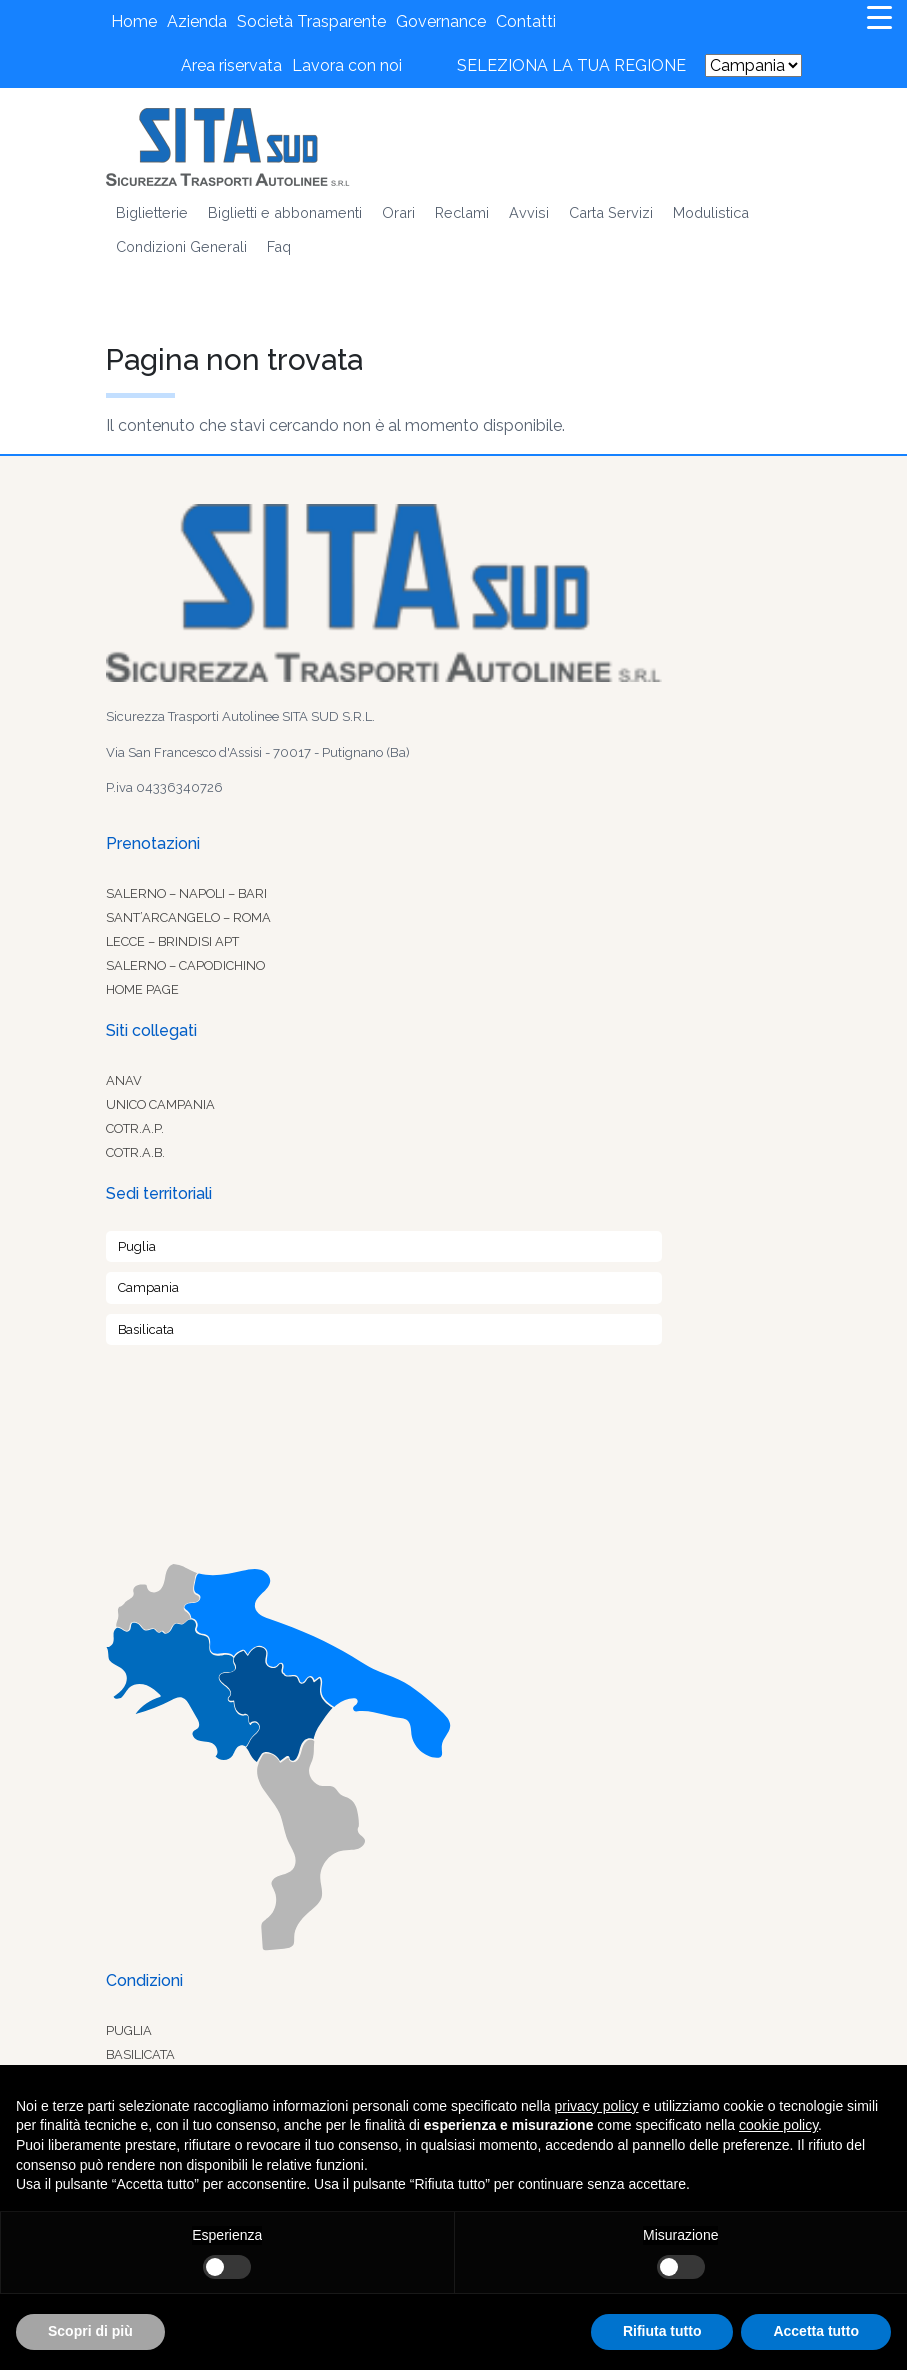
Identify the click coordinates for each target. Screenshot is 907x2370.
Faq (279, 246)
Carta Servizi (611, 212)
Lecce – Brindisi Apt (172, 941)
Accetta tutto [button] (816, 2331)
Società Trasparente (311, 21)
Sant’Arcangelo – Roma (188, 917)
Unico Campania (160, 1104)
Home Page (142, 989)
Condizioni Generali (181, 246)
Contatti (526, 21)
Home (134, 21)
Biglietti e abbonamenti (285, 212)
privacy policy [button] (597, 2106)
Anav (124, 1080)
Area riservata (231, 65)
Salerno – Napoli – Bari (186, 893)
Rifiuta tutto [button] (662, 2331)
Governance (441, 21)
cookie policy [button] (778, 2125)
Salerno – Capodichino (185, 965)
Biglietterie (152, 212)
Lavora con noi (347, 65)
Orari (398, 212)
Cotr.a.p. (135, 1128)
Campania (148, 1287)
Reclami (462, 212)
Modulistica (711, 212)
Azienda (197, 21)
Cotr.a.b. (135, 1152)
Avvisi (529, 212)
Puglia (137, 1246)
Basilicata (146, 1329)
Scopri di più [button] (90, 2331)
